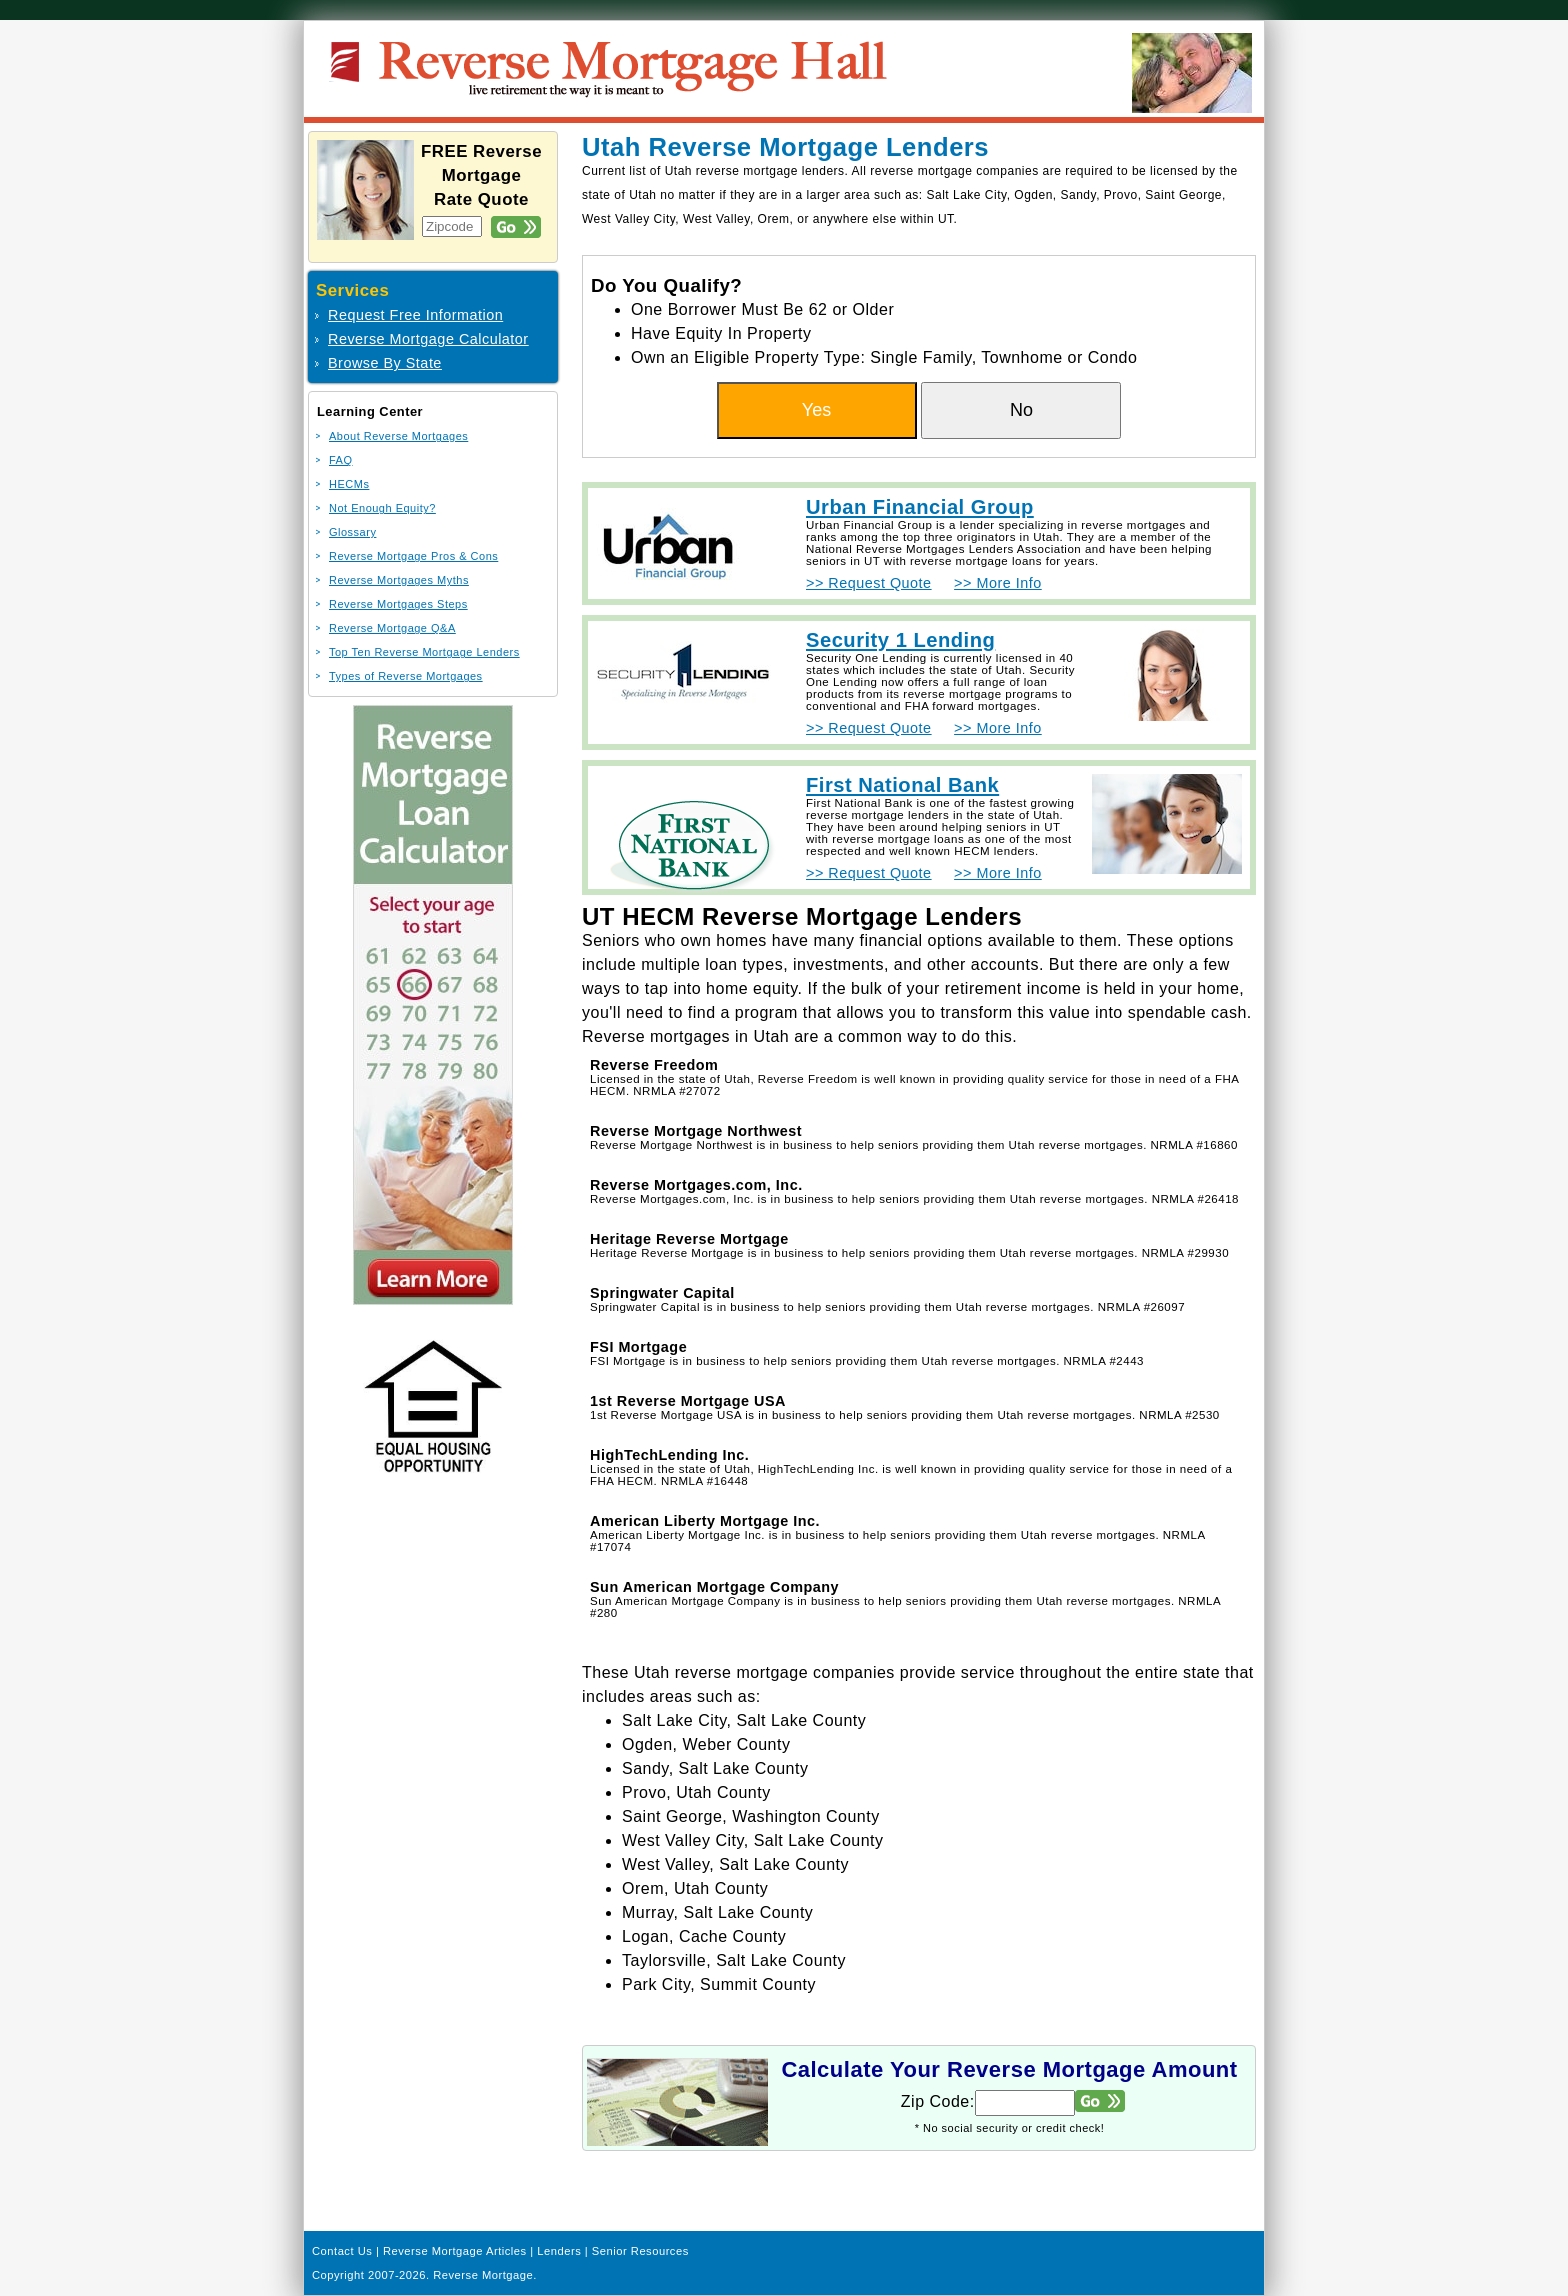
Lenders (559, 2251)
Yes (816, 410)
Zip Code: (938, 2101)
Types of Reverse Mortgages (406, 676)
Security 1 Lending (900, 640)
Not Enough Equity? (382, 508)
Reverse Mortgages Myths (399, 580)
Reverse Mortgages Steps (398, 604)
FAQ (341, 460)
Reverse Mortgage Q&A (392, 628)
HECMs (349, 484)
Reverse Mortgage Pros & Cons (413, 556)
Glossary (352, 532)
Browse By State (385, 363)
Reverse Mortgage (483, 2275)
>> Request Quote (869, 583)
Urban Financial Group (920, 507)
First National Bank (902, 785)
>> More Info (998, 583)
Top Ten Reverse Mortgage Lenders (424, 652)
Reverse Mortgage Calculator (428, 339)
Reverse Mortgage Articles (455, 2251)
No (1021, 410)
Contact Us (342, 2251)
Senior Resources (640, 2251)
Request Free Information (415, 315)
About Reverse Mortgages (398, 436)
